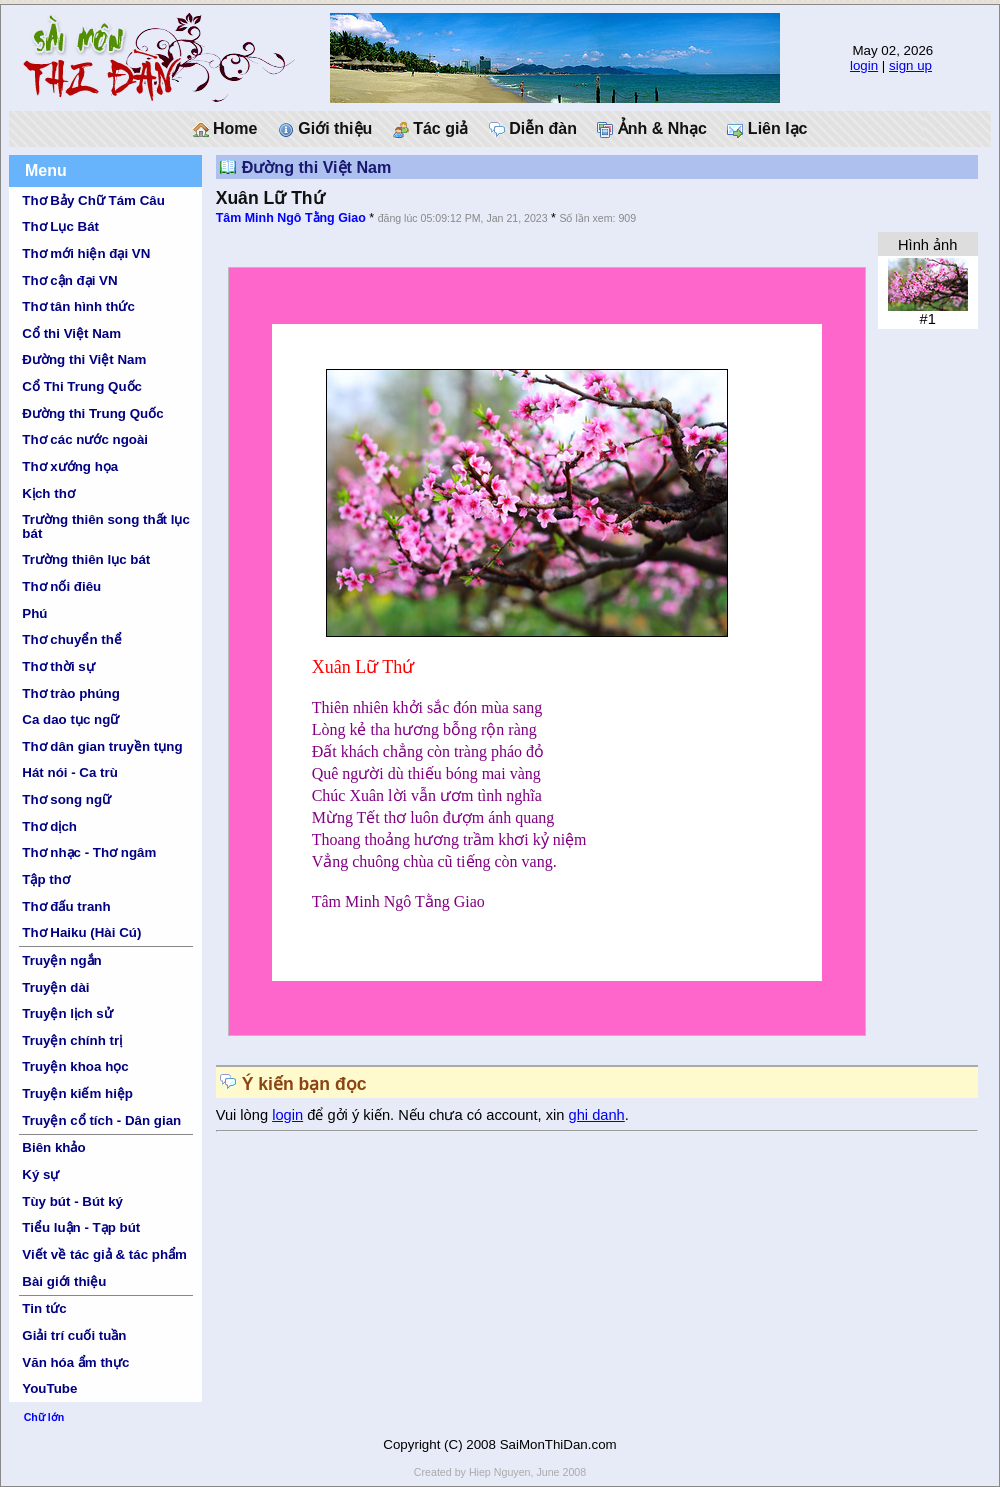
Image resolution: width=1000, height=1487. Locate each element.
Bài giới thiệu (64, 1281)
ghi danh (597, 1115)
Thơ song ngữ (66, 799)
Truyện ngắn (61, 960)
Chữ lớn (44, 1417)
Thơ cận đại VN (69, 280)
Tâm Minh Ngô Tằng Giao (291, 218)
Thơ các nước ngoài (85, 439)
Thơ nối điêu (61, 586)
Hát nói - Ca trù (70, 772)
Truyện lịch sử (67, 1013)
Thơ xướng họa (70, 466)
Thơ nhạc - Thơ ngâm (89, 852)
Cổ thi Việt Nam (71, 333)
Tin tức (44, 1308)
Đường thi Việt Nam (84, 359)
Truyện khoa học (75, 1066)
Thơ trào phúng (71, 693)
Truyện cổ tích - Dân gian (101, 1120)
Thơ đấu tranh (66, 906)
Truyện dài (55, 987)
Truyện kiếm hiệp (77, 1093)
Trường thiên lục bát (86, 559)
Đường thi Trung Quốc (92, 413)
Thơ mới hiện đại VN (86, 253)
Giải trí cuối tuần (74, 1335)
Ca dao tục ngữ (70, 719)
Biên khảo (53, 1147)
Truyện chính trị (72, 1040)
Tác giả (431, 129)
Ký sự (40, 1174)
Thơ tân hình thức (78, 306)
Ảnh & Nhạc (652, 129)
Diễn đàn (533, 129)
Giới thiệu (325, 129)
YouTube (49, 1388)
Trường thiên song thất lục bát (106, 526)
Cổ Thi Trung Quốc (82, 386)
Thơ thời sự (58, 666)
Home (225, 129)
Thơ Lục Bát (60, 226)
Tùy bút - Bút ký (72, 1201)
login (864, 65)
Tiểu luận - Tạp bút (81, 1227)
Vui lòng (244, 1115)
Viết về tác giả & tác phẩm (104, 1254)
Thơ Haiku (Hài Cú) (81, 932)
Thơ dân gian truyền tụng (102, 746)
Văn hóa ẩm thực (75, 1362)
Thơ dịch (49, 826)
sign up (910, 65)
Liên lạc (767, 129)
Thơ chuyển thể (72, 639)
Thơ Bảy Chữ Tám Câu (93, 200)
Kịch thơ (48, 493)
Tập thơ (46, 879)
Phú (34, 613)
